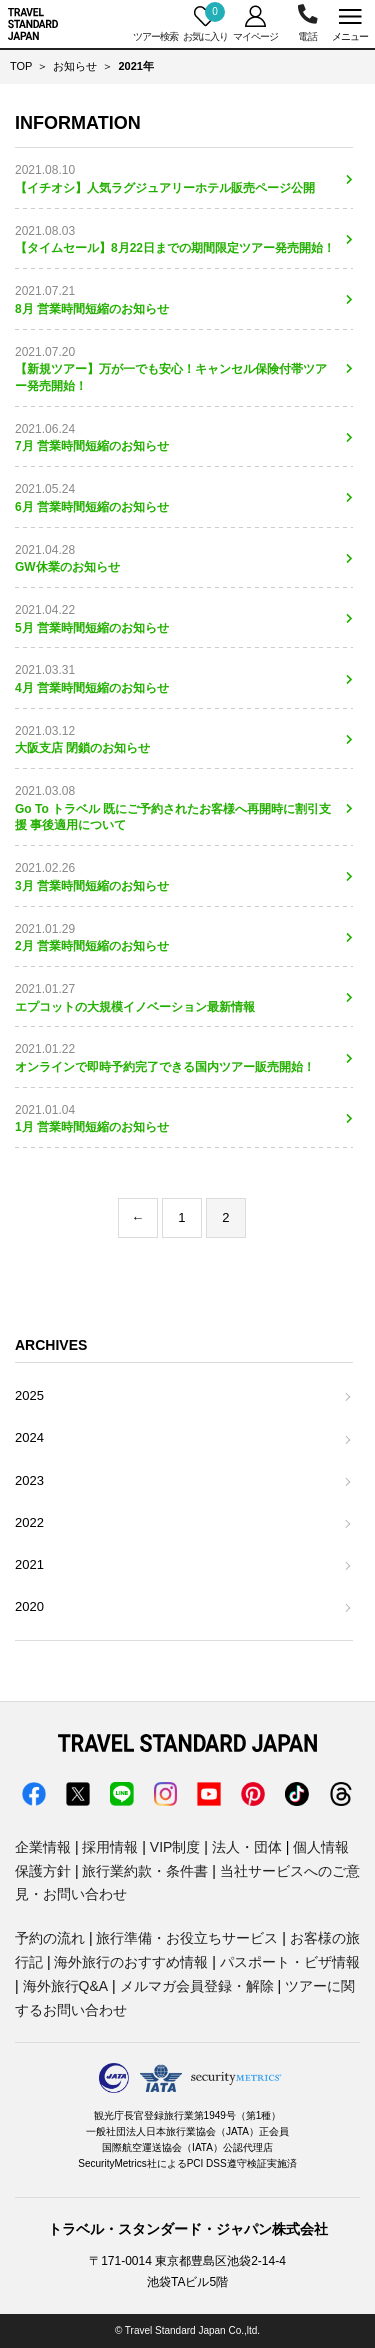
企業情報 (43, 1847)
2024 (29, 1437)
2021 (29, 1564)
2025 (29, 1395)
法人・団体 (247, 1847)
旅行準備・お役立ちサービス (187, 1938)
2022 (29, 1522)
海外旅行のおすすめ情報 (131, 1962)
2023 (29, 1480)
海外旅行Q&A (66, 1986)
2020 (29, 1606)
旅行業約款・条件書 (145, 1871)
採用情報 (110, 1847)
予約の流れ (50, 1938)
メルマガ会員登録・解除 (197, 1986)
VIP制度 (175, 1847)
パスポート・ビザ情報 (290, 1962)
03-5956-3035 (307, 24)
